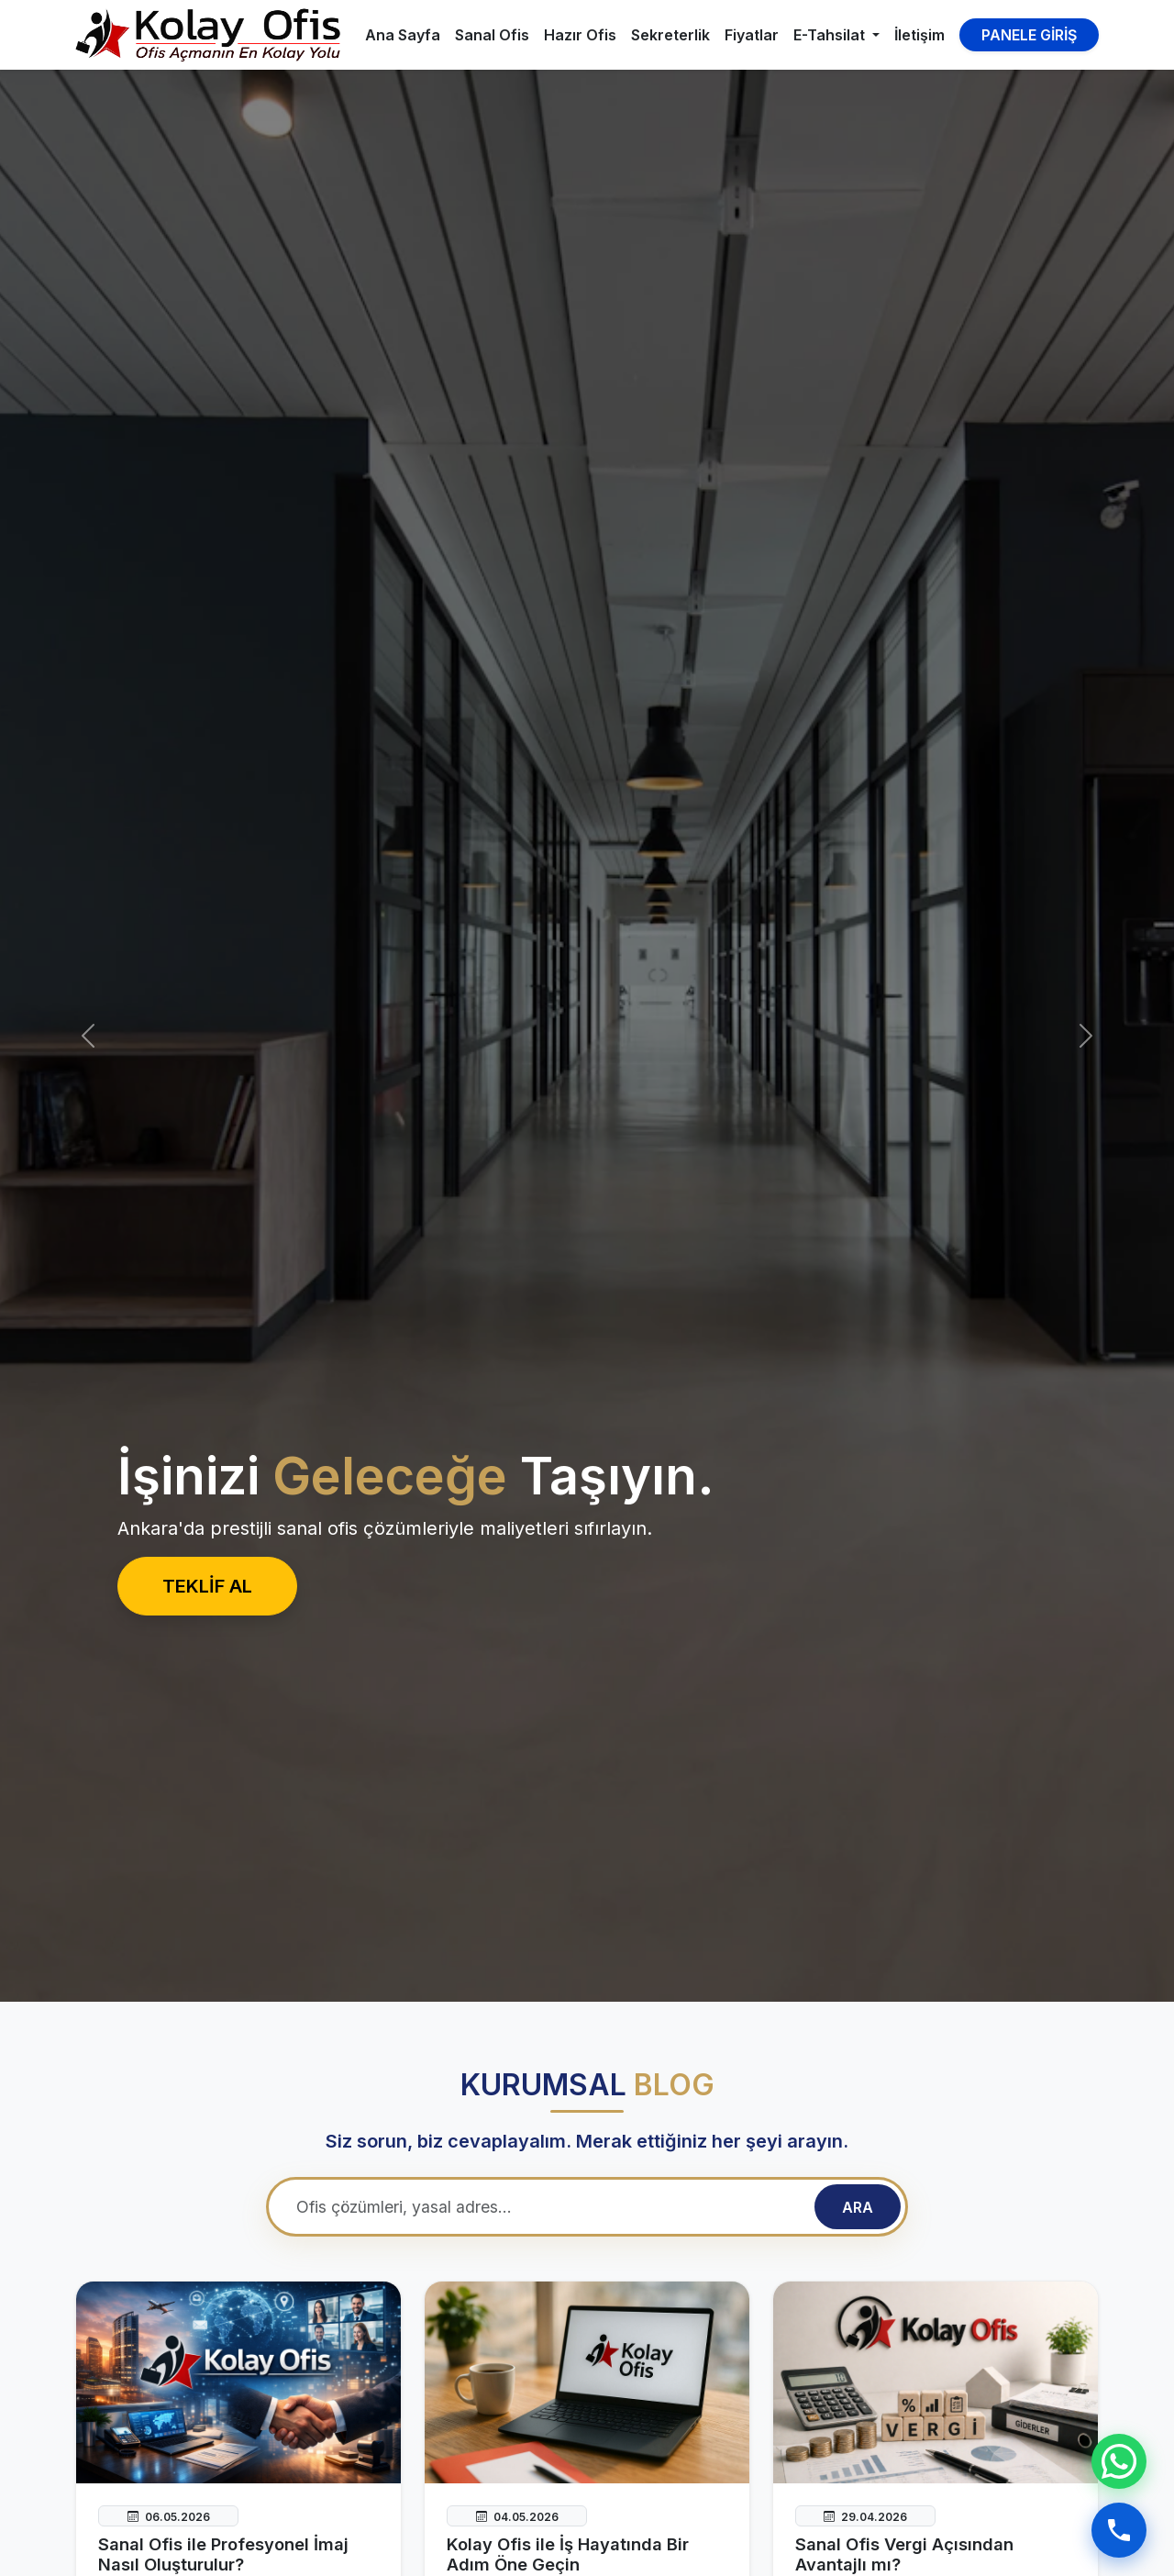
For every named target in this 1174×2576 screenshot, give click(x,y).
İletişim (919, 35)
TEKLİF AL (207, 1586)
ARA (857, 2207)
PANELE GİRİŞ (1029, 35)
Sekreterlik (670, 35)
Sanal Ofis (492, 35)
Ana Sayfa (402, 35)
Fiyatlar (752, 35)
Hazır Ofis (580, 35)
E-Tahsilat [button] (831, 35)
